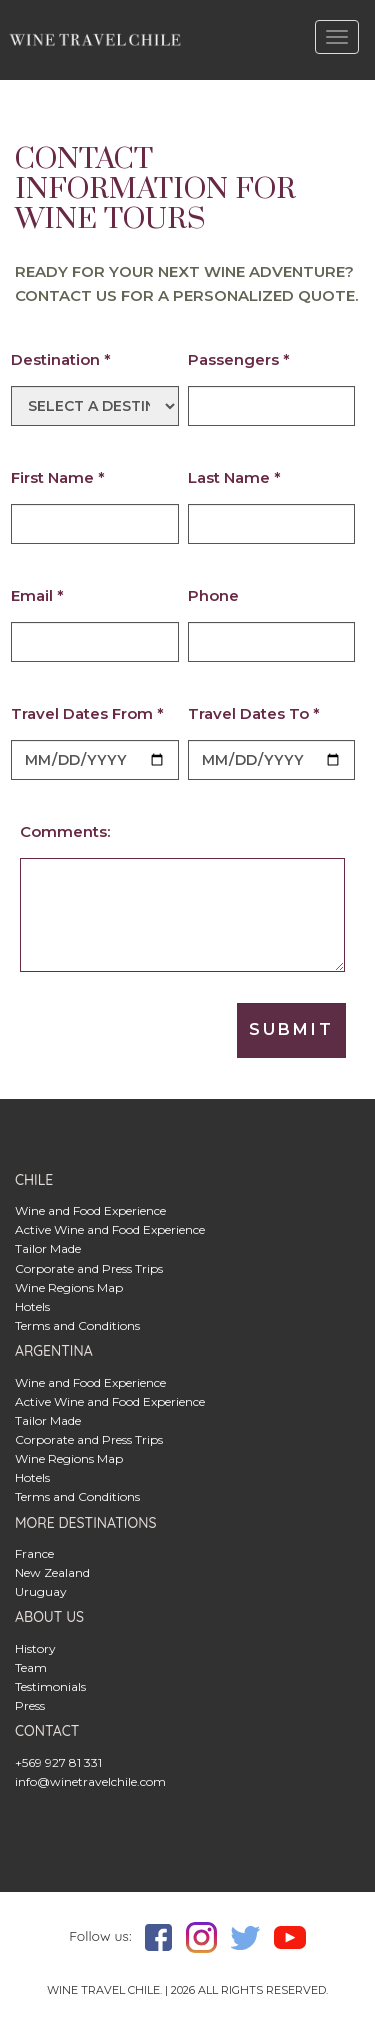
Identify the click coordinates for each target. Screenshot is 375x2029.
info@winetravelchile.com (90, 1781)
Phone (213, 595)
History (35, 1648)
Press (30, 1705)
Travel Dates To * (254, 713)
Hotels (32, 1306)
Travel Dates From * (87, 713)
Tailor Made (48, 1248)
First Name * (58, 477)
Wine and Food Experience (90, 1210)
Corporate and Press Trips (89, 1268)
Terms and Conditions (77, 1325)
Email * (37, 595)
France (34, 1553)
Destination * (61, 359)
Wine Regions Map (69, 1287)
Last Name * (234, 477)
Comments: (65, 831)
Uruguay (41, 1591)
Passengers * (239, 359)
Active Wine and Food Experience (110, 1229)
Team (31, 1667)
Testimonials (50, 1686)
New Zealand (52, 1572)
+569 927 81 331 (58, 1762)
